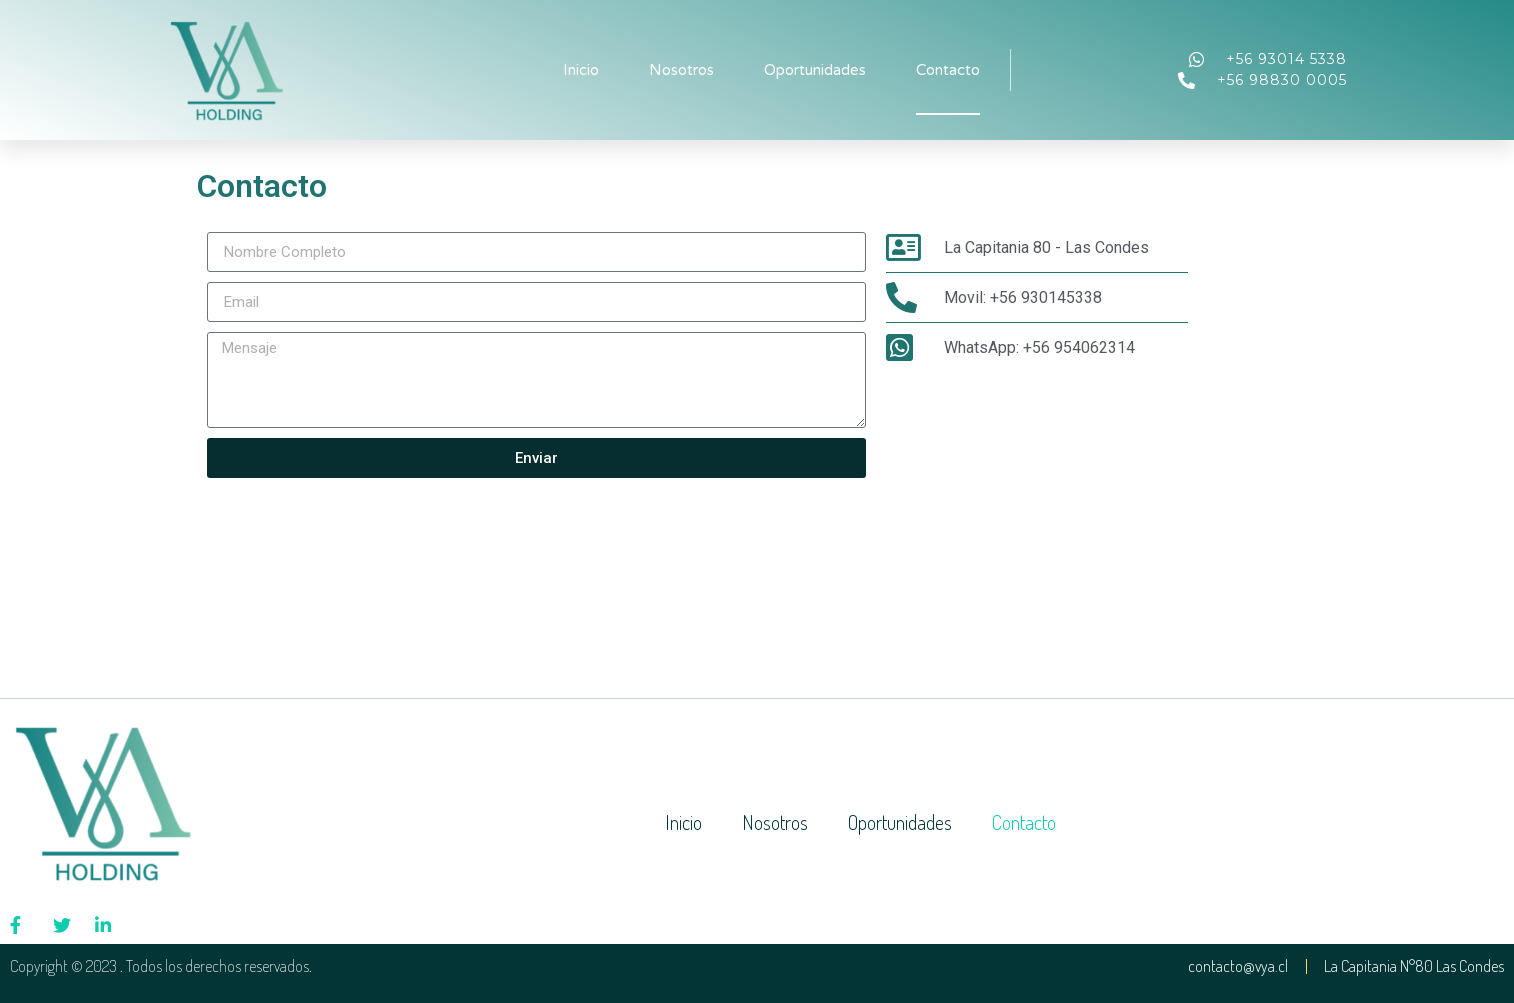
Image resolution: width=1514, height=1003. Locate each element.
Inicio (581, 70)
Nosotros (681, 70)
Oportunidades (815, 70)
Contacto (948, 70)
